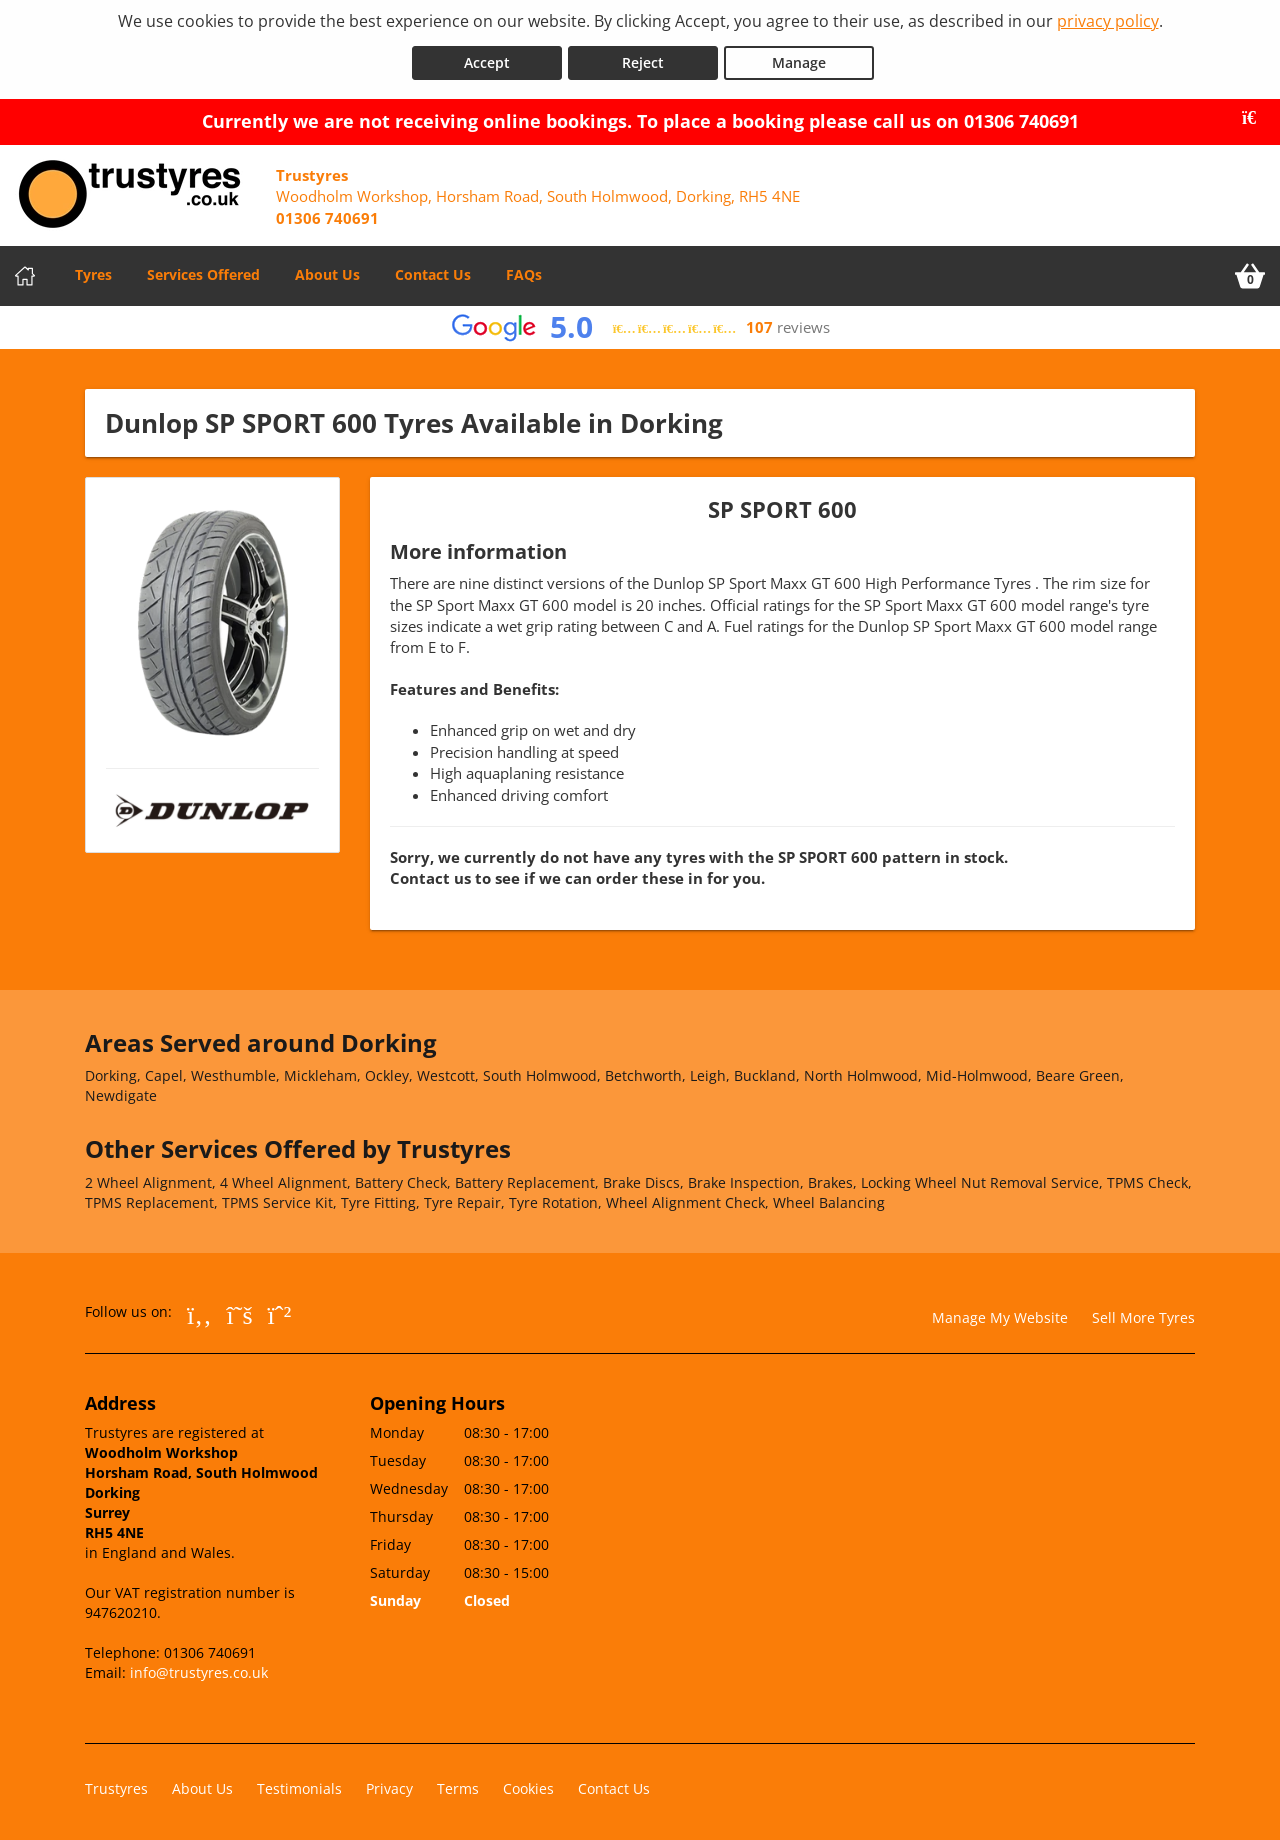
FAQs (524, 270)
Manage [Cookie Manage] (799, 58)
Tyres (93, 270)
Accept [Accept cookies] (487, 58)
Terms (458, 1784)
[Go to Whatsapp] (280, 1309)
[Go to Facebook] (199, 1309)
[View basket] (1250, 272)
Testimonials (299, 1784)
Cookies (528, 1784)
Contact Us (433, 270)
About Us (327, 270)
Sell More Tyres (1143, 1312)
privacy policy (1108, 21)
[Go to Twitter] (240, 1309)
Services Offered (203, 270)
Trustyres (116, 1784)
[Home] (25, 272)
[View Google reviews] (640, 323)
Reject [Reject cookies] (643, 58)
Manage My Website (1000, 1312)
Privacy (389, 1784)
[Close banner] (1256, 114)
